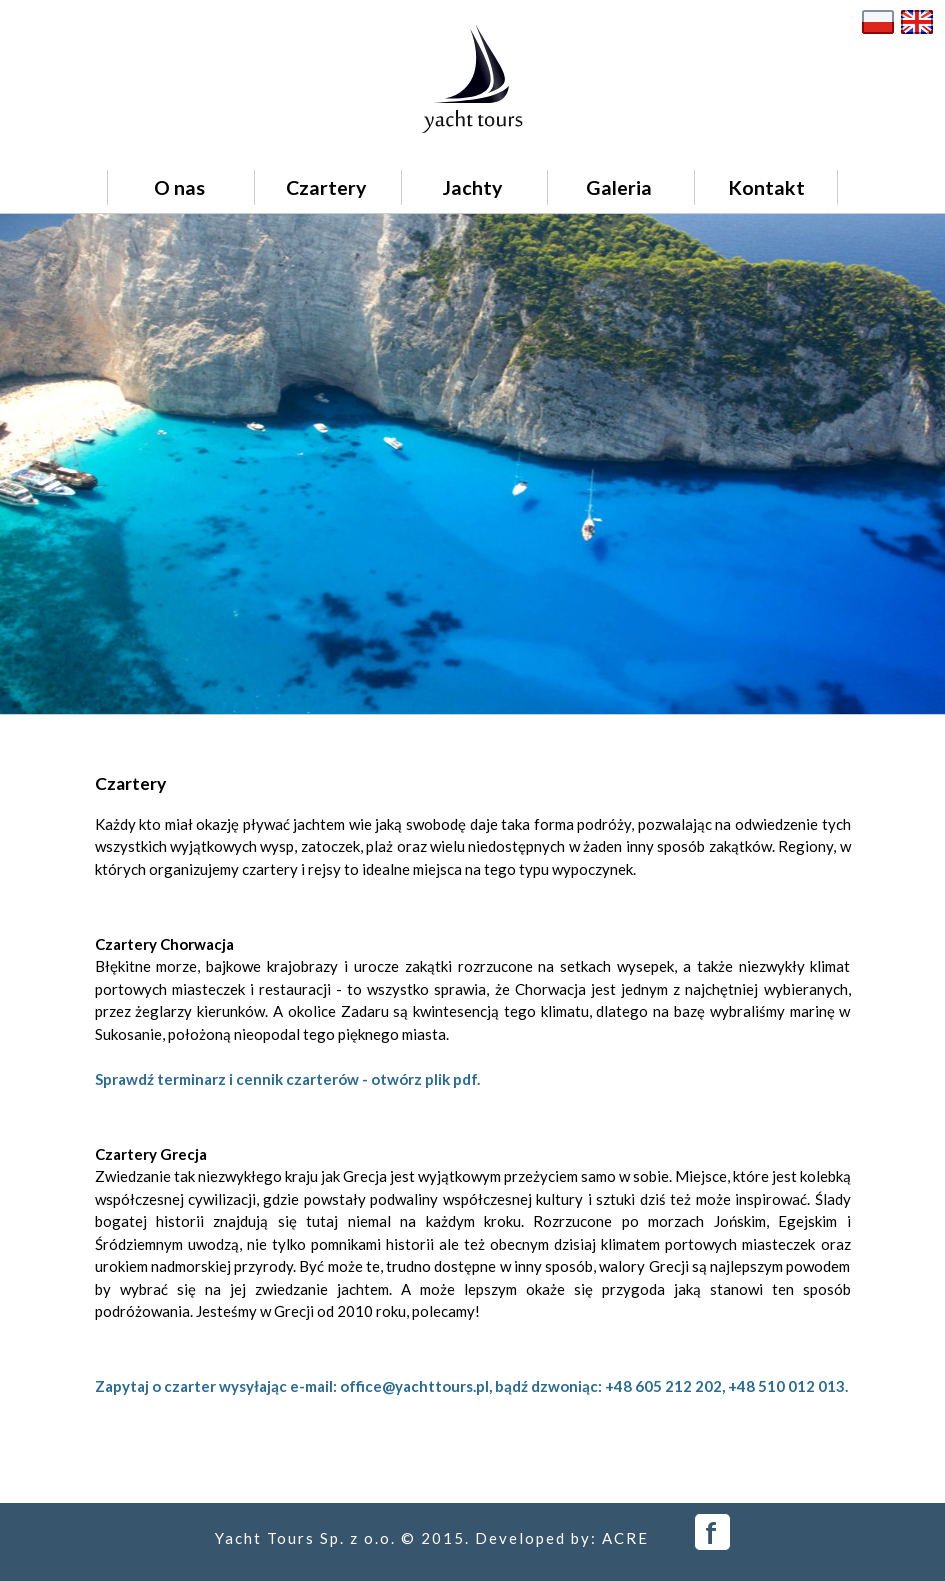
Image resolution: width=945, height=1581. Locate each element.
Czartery (326, 187)
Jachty (472, 187)
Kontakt (766, 187)
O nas (179, 187)
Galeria (619, 187)
